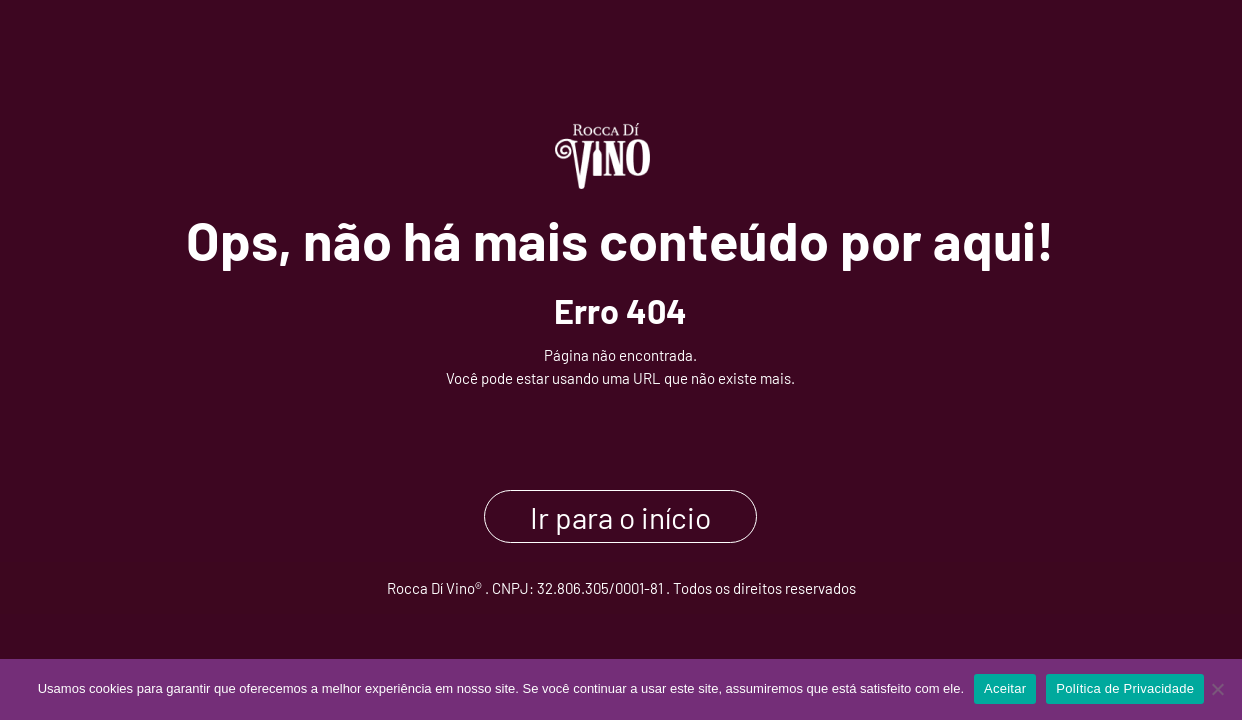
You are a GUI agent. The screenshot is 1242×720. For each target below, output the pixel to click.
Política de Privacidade (1125, 688)
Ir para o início (620, 516)
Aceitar (1005, 688)
